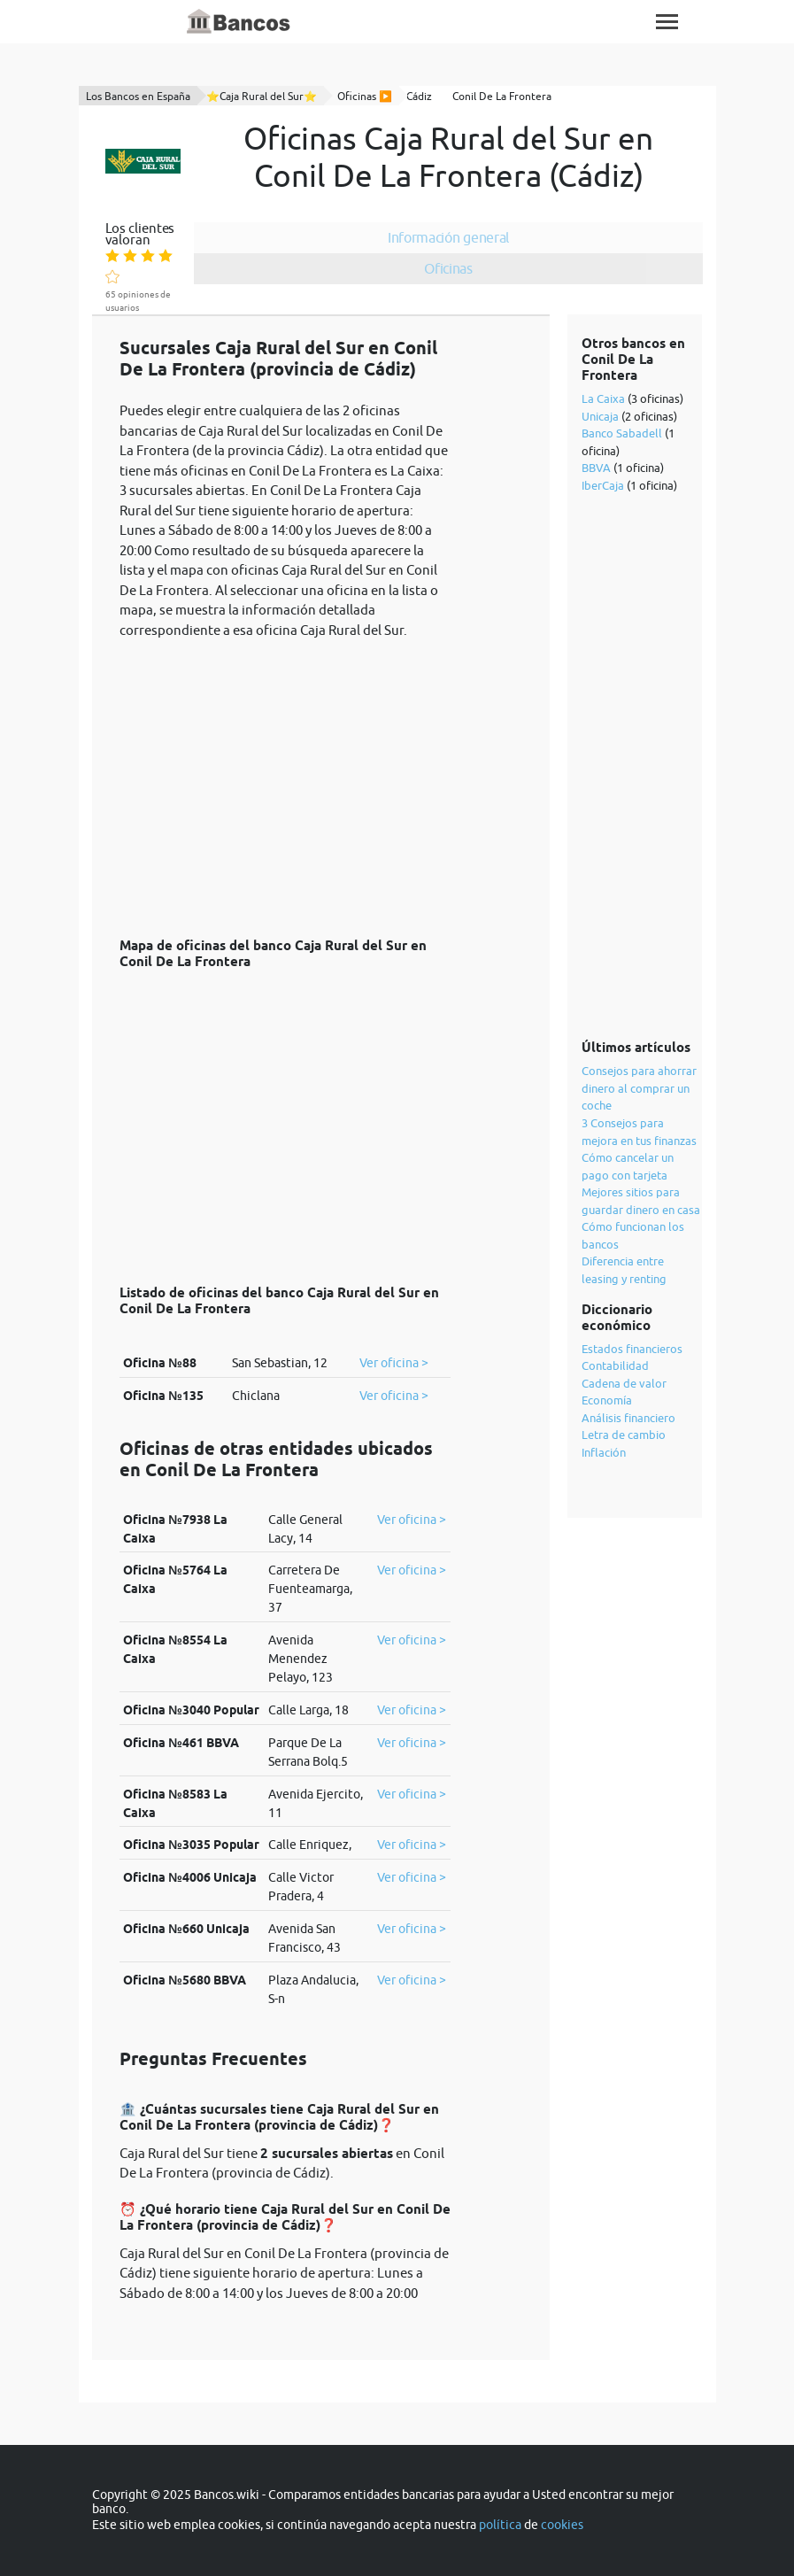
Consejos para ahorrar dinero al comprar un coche (639, 1088)
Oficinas (448, 268)
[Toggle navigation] (667, 21)
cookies (562, 2525)
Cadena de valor (624, 1383)
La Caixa (603, 398)
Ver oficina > (393, 1363)
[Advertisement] (285, 778)
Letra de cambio (624, 1434)
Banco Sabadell (622, 433)
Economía (607, 1400)
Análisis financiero (628, 1418)
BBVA (596, 467)
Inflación (604, 1452)
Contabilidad (615, 1365)
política (500, 2525)
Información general (447, 237)
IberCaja (603, 485)
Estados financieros (632, 1349)
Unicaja (600, 416)
